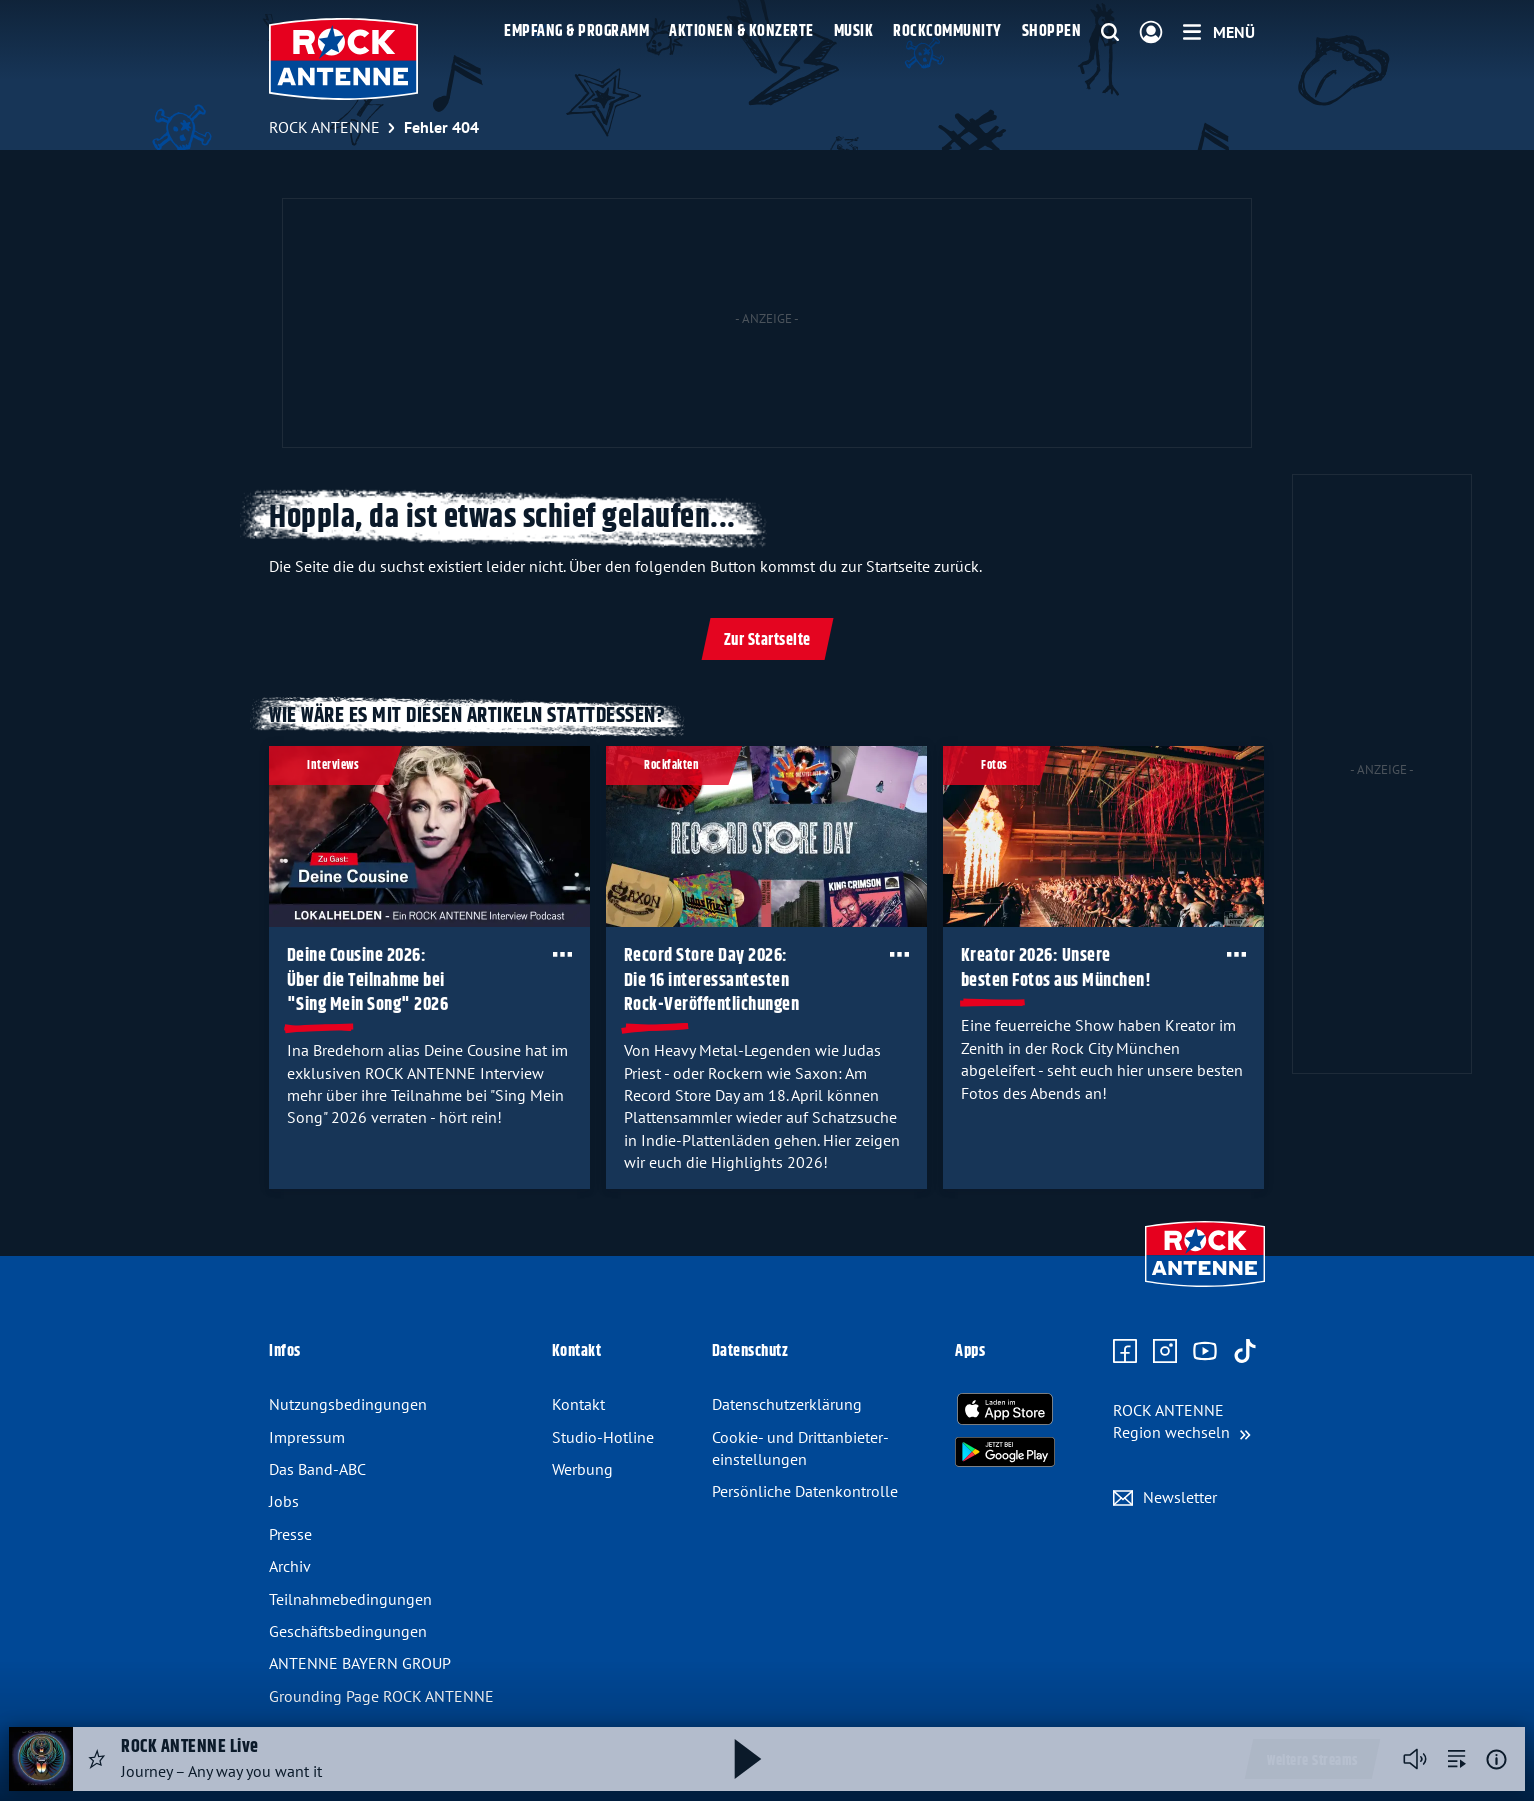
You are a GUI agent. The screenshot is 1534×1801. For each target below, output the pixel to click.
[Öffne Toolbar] (562, 954)
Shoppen (1052, 31)
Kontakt (578, 1404)
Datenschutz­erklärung (787, 1404)
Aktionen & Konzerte (741, 31)
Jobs (284, 1501)
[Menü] (1219, 32)
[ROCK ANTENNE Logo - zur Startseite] (343, 59)
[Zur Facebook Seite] (1125, 1352)
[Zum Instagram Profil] (1165, 1352)
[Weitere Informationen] (1496, 1759)
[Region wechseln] (1182, 1421)
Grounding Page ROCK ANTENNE (381, 1696)
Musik (854, 31)
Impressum (307, 1437)
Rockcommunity (947, 31)
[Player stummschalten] (1415, 1759)
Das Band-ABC (317, 1469)
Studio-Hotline (603, 1437)
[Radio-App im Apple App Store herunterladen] (1005, 1409)
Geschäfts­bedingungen (348, 1631)
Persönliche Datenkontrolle (805, 1491)
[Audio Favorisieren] (97, 1759)
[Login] (1151, 33)
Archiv (290, 1566)
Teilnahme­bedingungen (350, 1599)
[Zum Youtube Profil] (1205, 1352)
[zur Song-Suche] (1457, 1759)
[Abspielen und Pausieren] (748, 1759)
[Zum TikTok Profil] (1245, 1352)
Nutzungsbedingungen (348, 1404)
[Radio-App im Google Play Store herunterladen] (1005, 1452)
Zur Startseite (767, 640)
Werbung (582, 1469)
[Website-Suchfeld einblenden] (1110, 33)
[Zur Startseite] (1205, 1289)
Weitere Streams (1312, 1761)
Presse (290, 1534)
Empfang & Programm (576, 31)
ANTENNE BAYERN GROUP (360, 1663)
